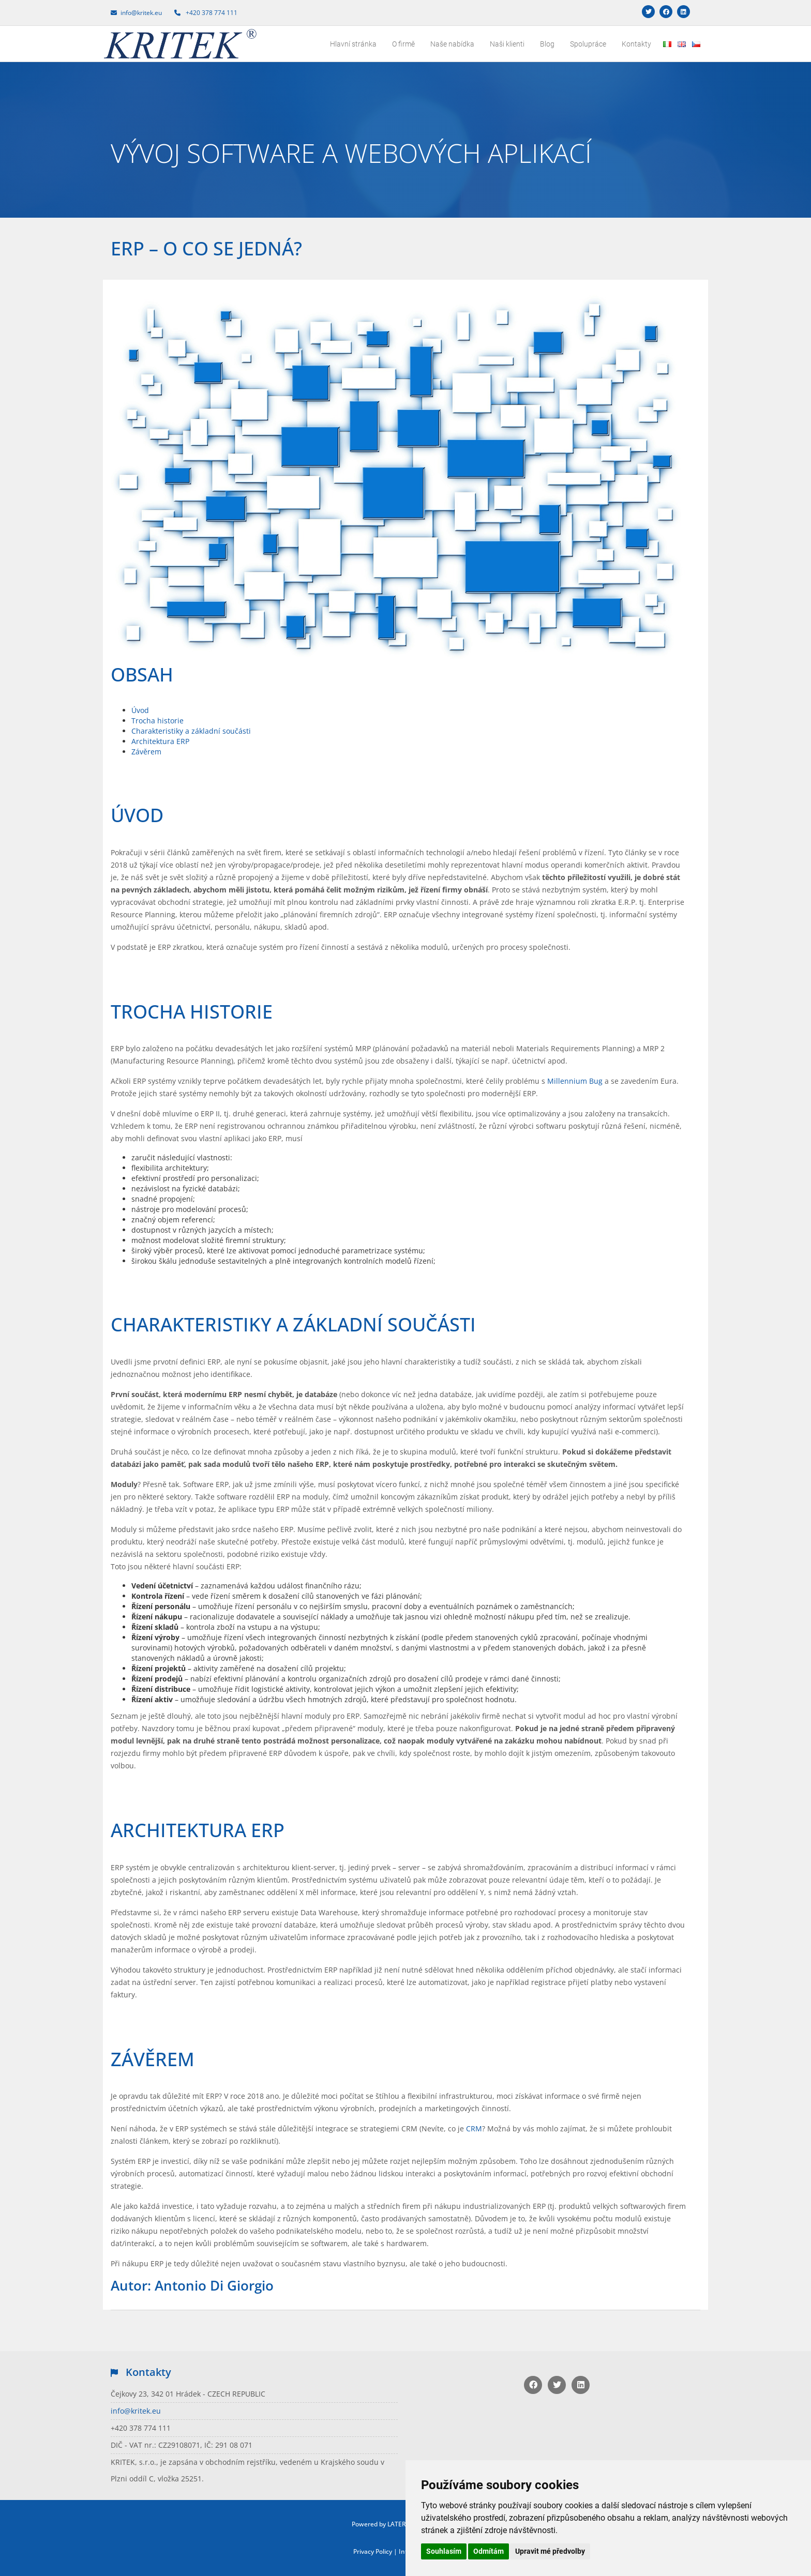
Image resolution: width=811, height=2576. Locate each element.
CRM (474, 2128)
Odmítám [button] (488, 2551)
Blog (547, 44)
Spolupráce (588, 44)
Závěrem (146, 751)
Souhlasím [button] (443, 2551)
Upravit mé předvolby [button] (550, 2551)
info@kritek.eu (136, 2411)
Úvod (140, 710)
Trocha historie (157, 720)
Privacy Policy (372, 2551)
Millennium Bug (575, 1081)
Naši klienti (507, 44)
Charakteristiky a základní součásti (191, 731)
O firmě (403, 44)
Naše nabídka (452, 44)
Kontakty (636, 44)
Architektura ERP (160, 741)
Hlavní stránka (353, 44)
